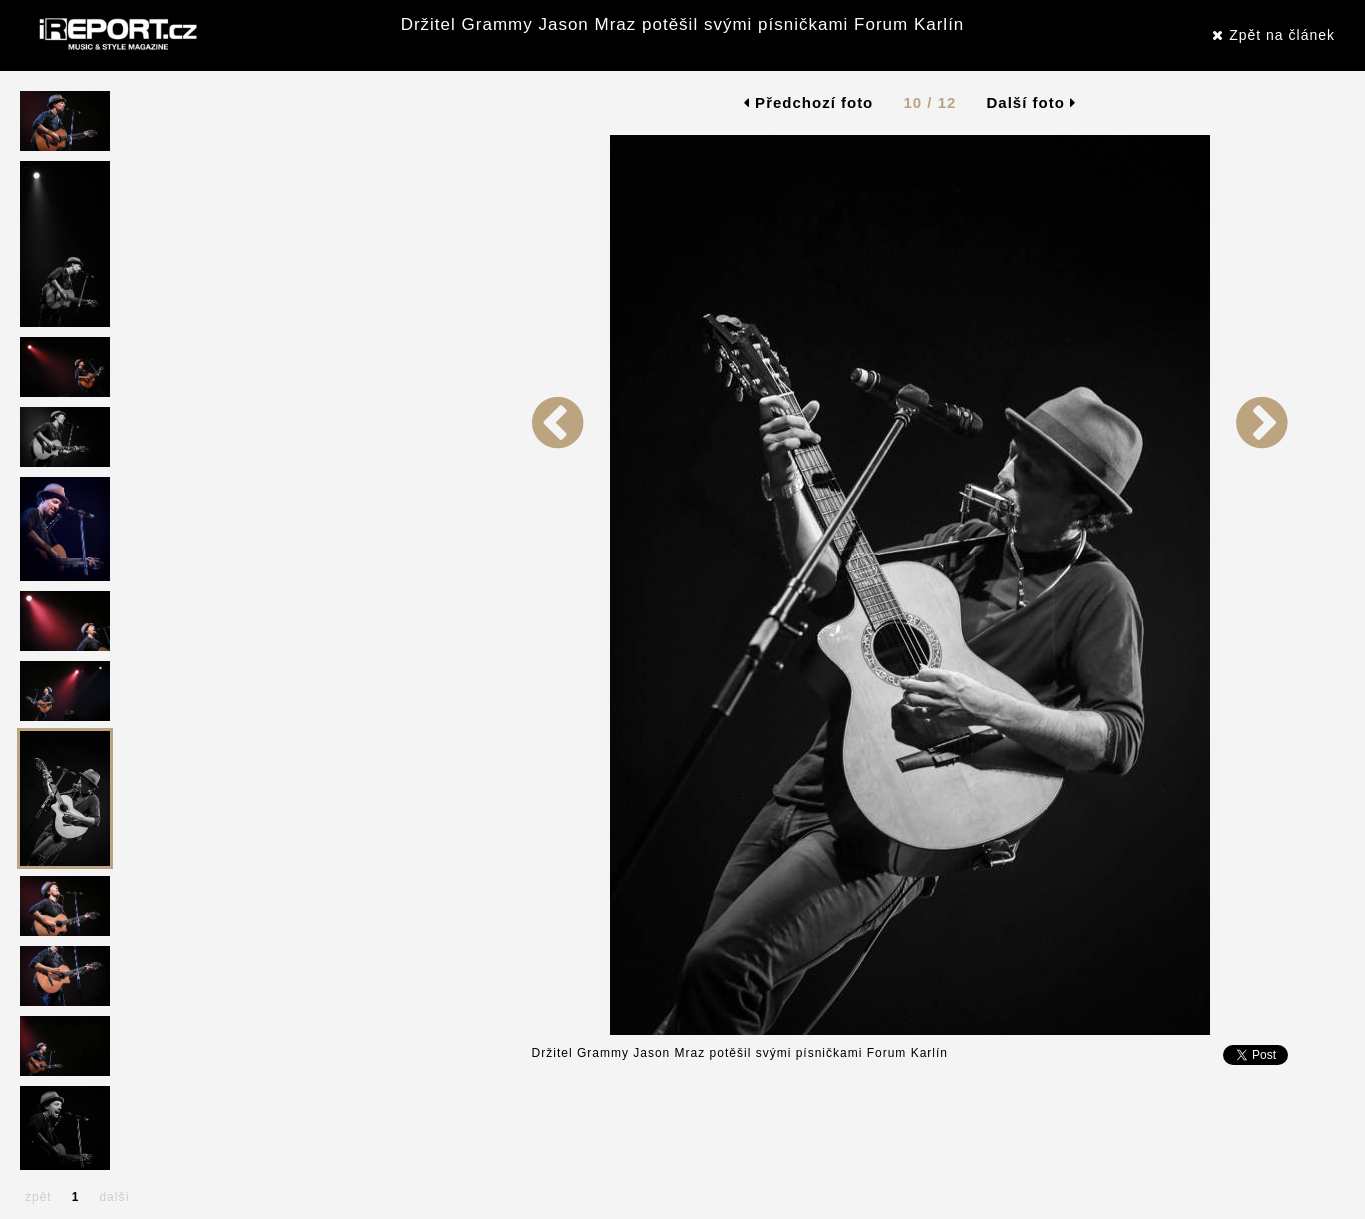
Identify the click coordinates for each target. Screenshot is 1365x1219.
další (114, 1197)
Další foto (1032, 102)
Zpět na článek (1273, 35)
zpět (38, 1197)
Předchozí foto (808, 102)
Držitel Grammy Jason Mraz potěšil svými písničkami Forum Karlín (683, 24)
